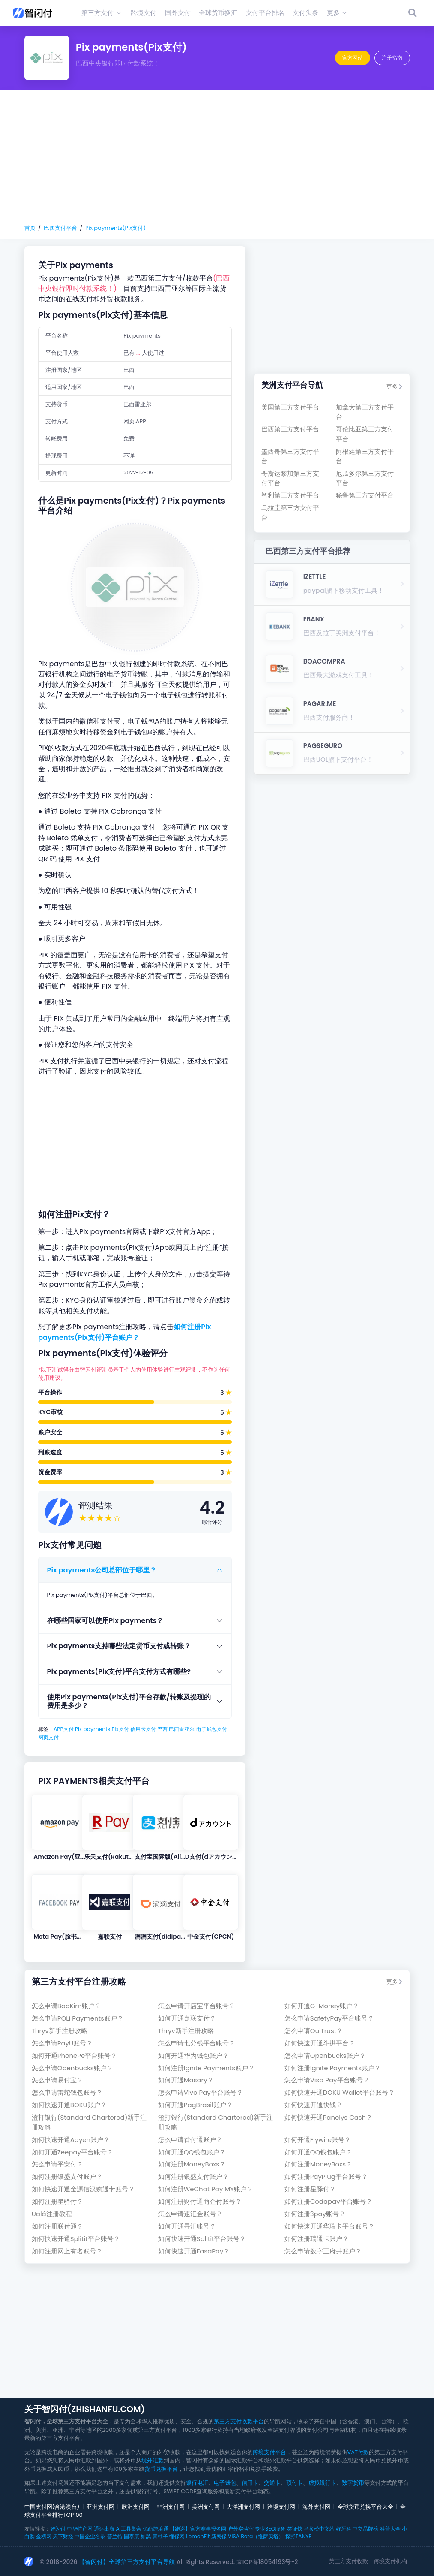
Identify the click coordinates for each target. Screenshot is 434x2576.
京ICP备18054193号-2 (267, 2562)
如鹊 (146, 2536)
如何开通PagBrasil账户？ (195, 2104)
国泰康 (131, 2536)
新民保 (219, 2536)
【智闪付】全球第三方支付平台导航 (127, 2562)
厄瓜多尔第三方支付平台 (365, 478)
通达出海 (104, 2528)
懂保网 (177, 2536)
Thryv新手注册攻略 (59, 2030)
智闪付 (58, 2528)
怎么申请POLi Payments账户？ (77, 2018)
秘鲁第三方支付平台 (365, 495)
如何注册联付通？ (57, 2226)
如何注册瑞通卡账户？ (316, 2238)
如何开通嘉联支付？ (187, 2018)
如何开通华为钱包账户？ (193, 2055)
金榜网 (43, 2536)
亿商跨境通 (155, 2528)
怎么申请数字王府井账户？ (323, 2251)
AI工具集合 (128, 2528)
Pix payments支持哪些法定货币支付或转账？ (119, 1646)
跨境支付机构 (390, 2561)
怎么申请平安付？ (57, 2164)
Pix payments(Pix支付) (115, 228)
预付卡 (294, 2483)
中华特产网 (80, 2528)
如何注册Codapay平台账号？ (328, 2201)
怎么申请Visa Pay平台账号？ (326, 2079)
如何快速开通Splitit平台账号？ (76, 2238)
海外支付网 (316, 2507)
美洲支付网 (206, 2507)
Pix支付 (120, 1729)
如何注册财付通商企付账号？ (200, 2201)
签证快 (294, 2528)
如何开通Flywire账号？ (317, 2139)
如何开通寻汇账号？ (187, 2226)
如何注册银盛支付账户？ (67, 2176)
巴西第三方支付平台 (290, 429)
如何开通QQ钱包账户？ (192, 2152)
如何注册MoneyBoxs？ (192, 2164)
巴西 (162, 1729)
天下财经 (63, 2536)
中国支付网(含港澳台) (52, 2507)
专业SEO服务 (270, 2528)
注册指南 (392, 57)
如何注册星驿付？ (310, 2188)
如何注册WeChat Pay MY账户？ (205, 2188)
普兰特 (115, 2536)
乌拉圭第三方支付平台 (290, 512)
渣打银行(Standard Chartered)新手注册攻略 (89, 2122)
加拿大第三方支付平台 (365, 412)
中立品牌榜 (365, 2528)
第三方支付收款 (348, 2561)
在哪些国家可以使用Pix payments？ (105, 1621)
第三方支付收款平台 (239, 2421)
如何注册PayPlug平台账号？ (326, 2176)
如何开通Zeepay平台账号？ (72, 2152)
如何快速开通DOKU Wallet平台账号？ (339, 2092)
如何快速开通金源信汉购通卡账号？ (83, 2188)
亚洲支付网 (100, 2507)
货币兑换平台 (161, 2469)
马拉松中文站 (319, 2528)
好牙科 (343, 2528)
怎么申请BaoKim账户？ (66, 2005)
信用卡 (250, 2483)
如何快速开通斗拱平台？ (319, 2043)
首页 (30, 228)
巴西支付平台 (60, 228)
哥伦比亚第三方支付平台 (365, 434)
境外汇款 (152, 2460)
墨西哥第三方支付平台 (290, 456)
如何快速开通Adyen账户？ (71, 2139)
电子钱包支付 (211, 1729)
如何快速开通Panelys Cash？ (328, 2117)
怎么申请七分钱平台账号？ (196, 2043)
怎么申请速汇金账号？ (190, 2213)
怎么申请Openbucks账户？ (325, 2055)
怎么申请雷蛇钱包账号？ (67, 2092)
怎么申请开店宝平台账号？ (196, 2005)
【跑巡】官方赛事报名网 (198, 2528)
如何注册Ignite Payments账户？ (206, 2067)
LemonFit (198, 2536)
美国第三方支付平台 (290, 407)
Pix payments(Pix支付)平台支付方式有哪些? (119, 1672)
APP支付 (64, 1729)
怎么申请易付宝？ (57, 2079)
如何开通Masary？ (186, 2079)
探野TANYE (298, 2536)
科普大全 (390, 2528)
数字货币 (353, 2483)
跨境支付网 (281, 2507)
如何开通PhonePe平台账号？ (74, 2055)
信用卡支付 (143, 1729)
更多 (394, 387)
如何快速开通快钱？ (313, 2104)
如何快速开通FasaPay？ (194, 2251)
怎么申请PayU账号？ (62, 2043)
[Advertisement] (217, 157)
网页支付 (48, 1737)
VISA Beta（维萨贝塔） (256, 2536)
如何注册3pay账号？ (314, 2213)
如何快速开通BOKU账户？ (69, 2104)
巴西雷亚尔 (182, 1729)
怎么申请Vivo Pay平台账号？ (200, 2092)
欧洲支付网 (136, 2507)
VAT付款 (358, 2452)
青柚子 (160, 2536)
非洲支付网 (171, 2507)
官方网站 (352, 57)
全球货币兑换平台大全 (365, 2507)
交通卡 (272, 2483)
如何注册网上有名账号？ (67, 2251)
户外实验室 (241, 2528)
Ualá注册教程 (52, 2213)
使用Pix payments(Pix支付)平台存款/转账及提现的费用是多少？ (129, 1701)
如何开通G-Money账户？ (321, 2005)
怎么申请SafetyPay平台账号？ (329, 2018)
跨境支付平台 (269, 2452)
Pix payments (92, 1729)
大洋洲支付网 (243, 2507)
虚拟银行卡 (322, 2483)
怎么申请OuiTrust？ (313, 2030)
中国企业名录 (90, 2536)
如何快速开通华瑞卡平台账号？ (329, 2226)
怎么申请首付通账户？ (190, 2139)
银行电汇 (197, 2483)
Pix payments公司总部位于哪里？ (102, 1570)
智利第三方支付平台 (290, 495)
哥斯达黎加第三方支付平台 (290, 478)
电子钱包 (225, 2483)
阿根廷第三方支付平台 (365, 456)
